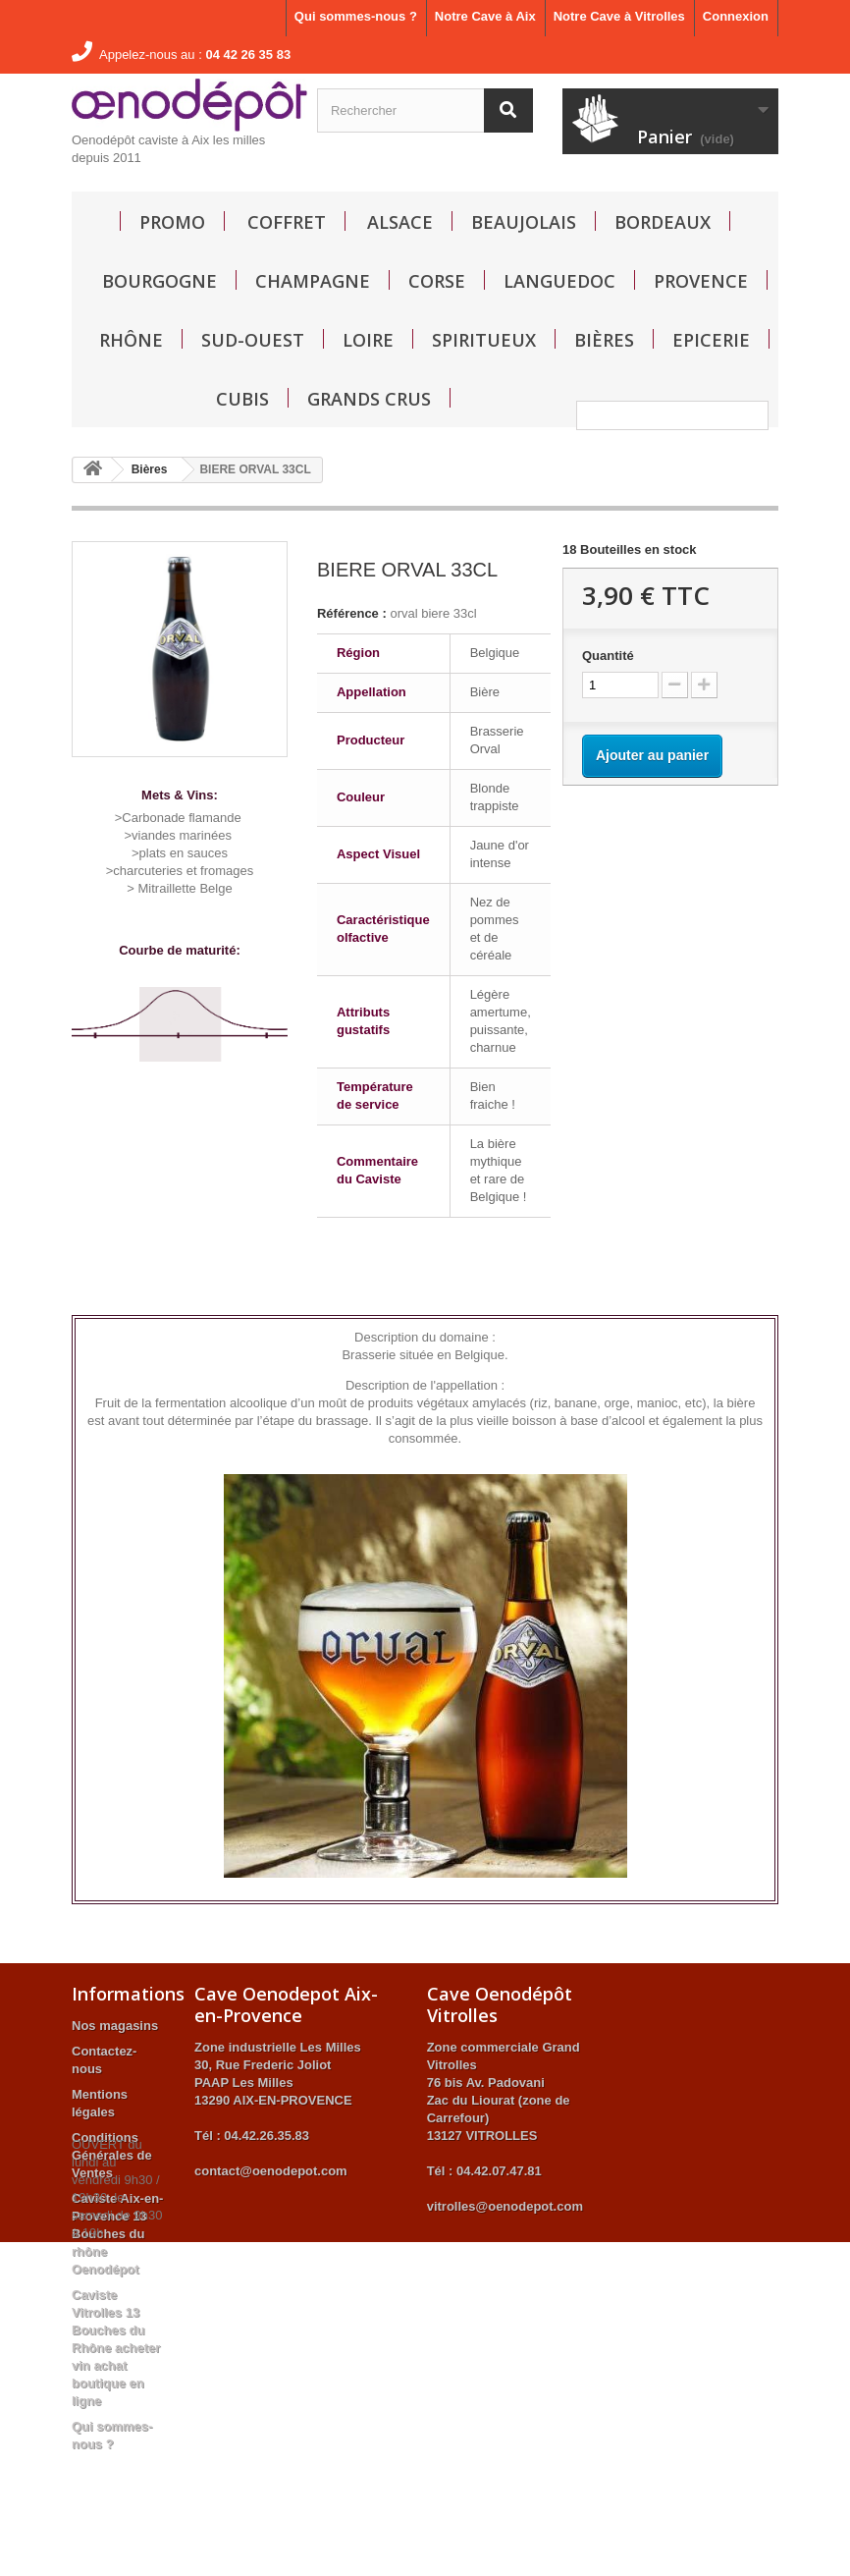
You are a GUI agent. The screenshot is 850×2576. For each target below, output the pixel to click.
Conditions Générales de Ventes (112, 2155)
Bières (604, 340)
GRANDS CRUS (369, 399)
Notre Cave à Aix (485, 16)
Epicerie (711, 340)
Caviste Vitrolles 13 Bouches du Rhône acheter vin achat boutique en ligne (116, 2347)
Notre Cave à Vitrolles (619, 16)
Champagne (312, 281)
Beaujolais (523, 222)
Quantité (608, 655)
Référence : (352, 613)
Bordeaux (662, 222)
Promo (172, 222)
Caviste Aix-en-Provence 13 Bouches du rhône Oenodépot (117, 2233)
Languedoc (559, 281)
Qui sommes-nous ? (355, 16)
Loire (368, 340)
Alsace (400, 222)
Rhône (131, 340)
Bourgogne (159, 281)
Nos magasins (115, 2025)
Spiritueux (484, 340)
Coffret (286, 222)
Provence (701, 281)
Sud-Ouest (252, 340)
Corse (436, 281)
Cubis (242, 399)
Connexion (736, 16)
